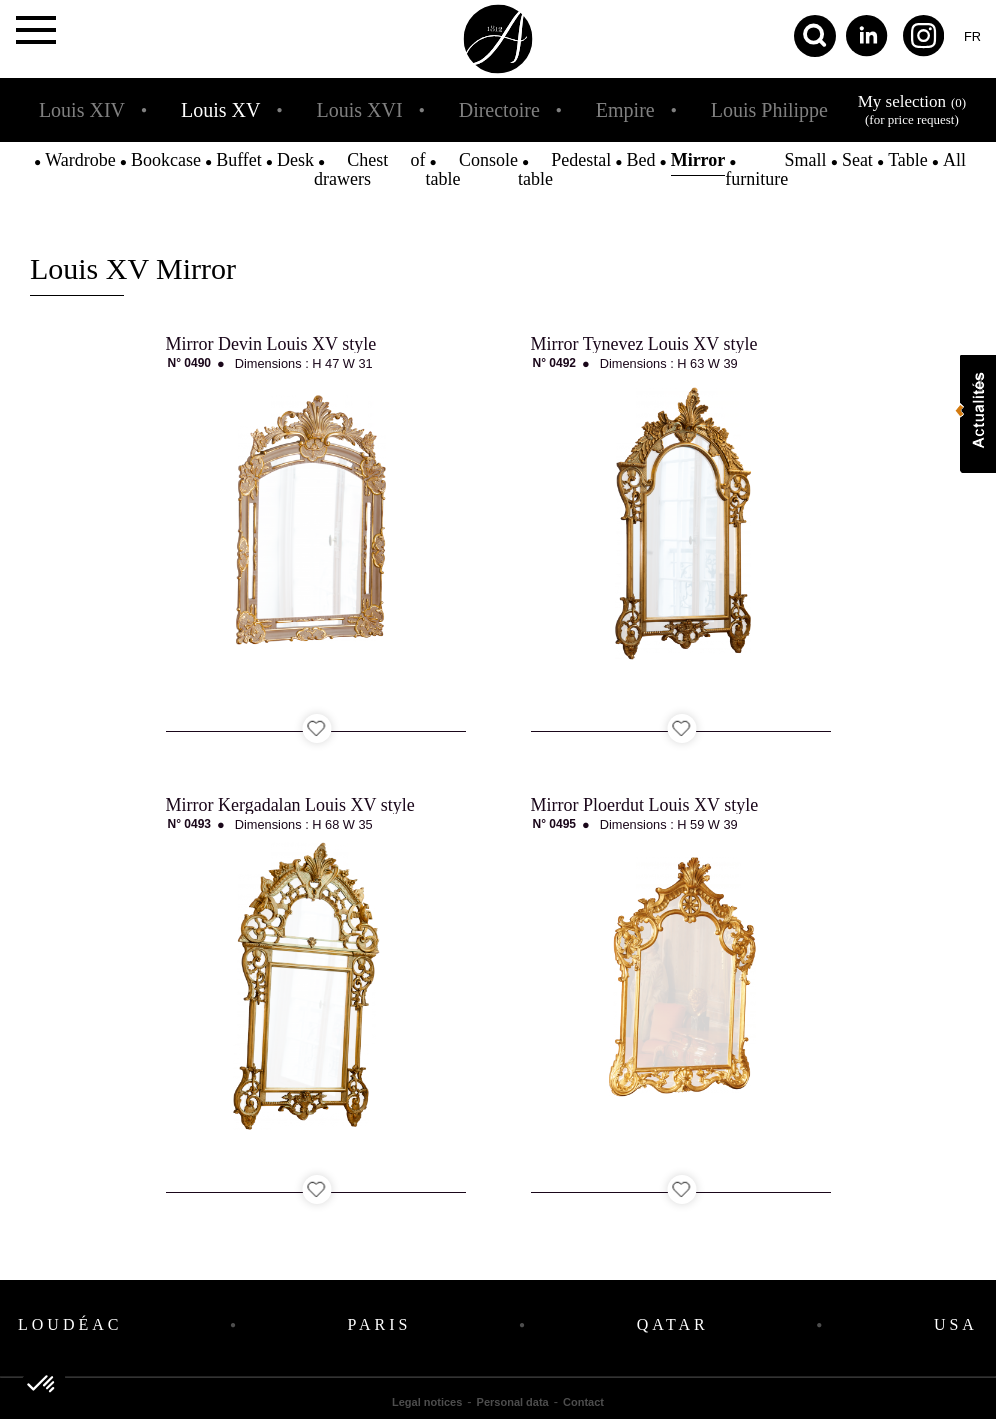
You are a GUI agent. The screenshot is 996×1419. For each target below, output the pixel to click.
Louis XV (220, 110)
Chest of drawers (370, 169)
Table (908, 160)
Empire (625, 110)
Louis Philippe (769, 110)
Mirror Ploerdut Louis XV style (645, 805)
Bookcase (166, 160)
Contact (583, 1402)
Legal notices (427, 1402)
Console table (472, 169)
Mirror (698, 160)
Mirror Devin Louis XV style (271, 344)
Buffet (239, 160)
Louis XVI (360, 110)
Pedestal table (564, 169)
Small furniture (775, 169)
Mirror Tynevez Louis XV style (644, 344)
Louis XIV (82, 110)
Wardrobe (80, 160)
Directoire (499, 110)
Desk (295, 160)
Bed (640, 160)
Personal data (513, 1402)
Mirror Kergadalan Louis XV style (290, 805)
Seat (857, 160)
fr (972, 36)
